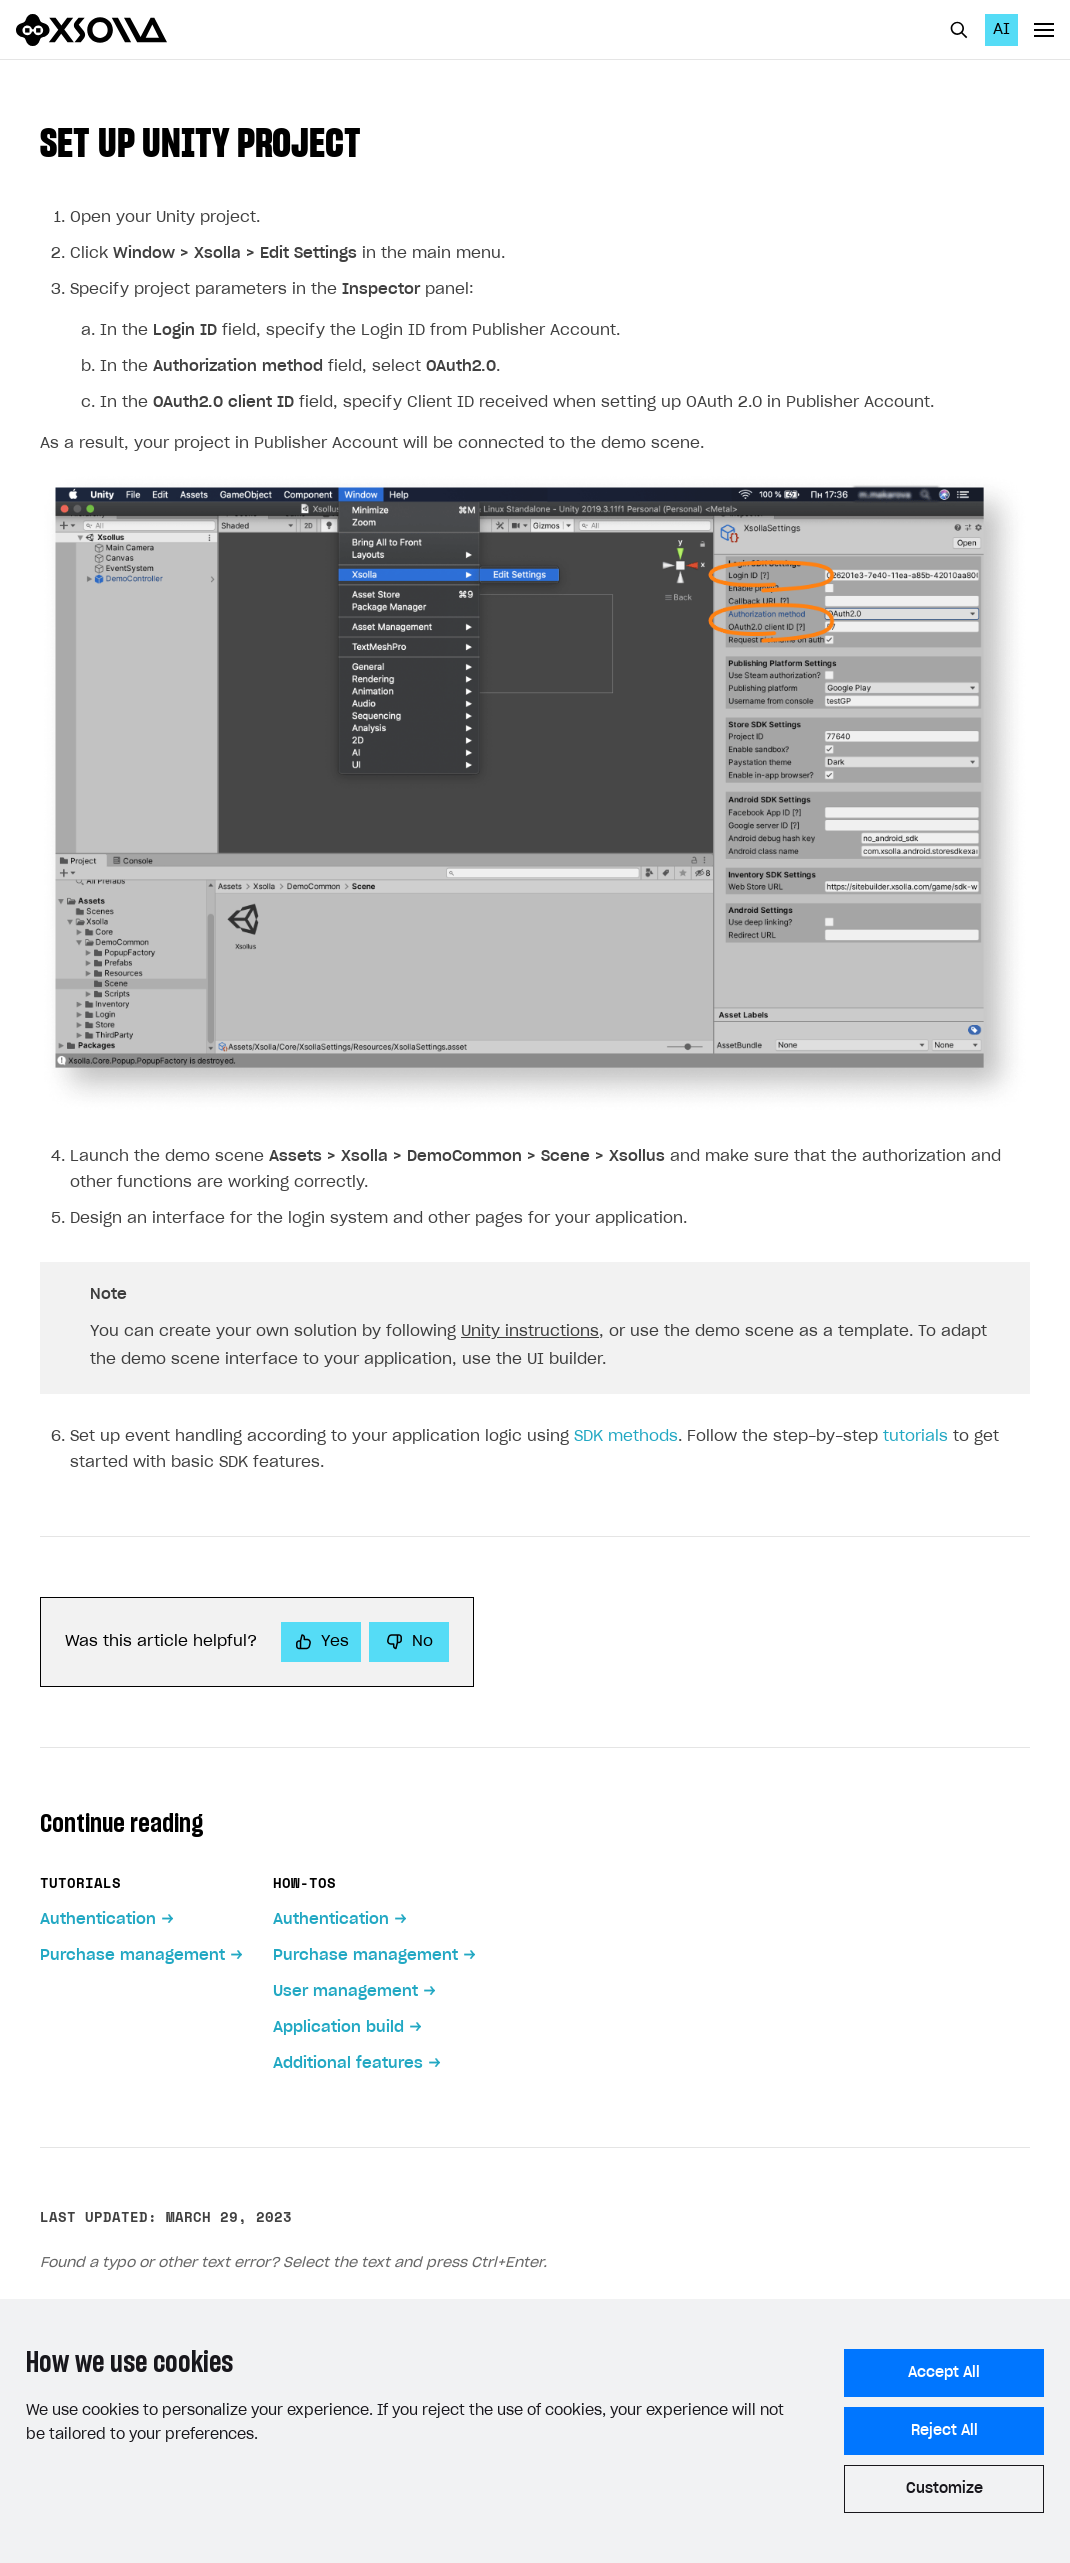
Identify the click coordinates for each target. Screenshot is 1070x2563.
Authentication (98, 1919)
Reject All (944, 2431)
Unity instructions (530, 1331)
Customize (944, 2489)
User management (345, 1991)
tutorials (915, 1436)
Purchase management (132, 1955)
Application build (338, 2027)
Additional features (348, 2063)
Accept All (944, 2373)
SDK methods (626, 1436)
